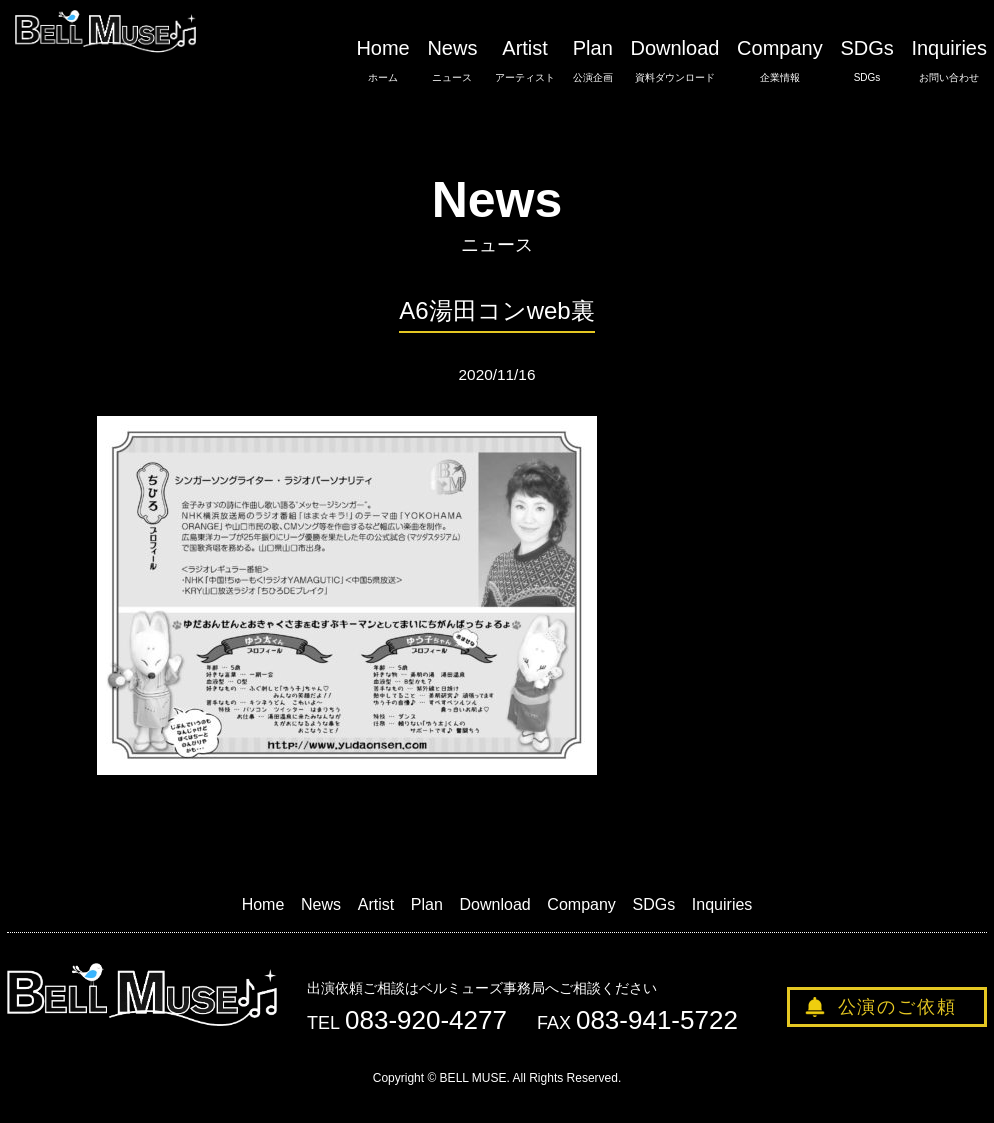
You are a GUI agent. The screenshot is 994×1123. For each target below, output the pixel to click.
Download (674, 61)
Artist (525, 61)
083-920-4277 (426, 1020)
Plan (593, 61)
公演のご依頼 (897, 1007)
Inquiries (949, 61)
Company (780, 61)
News (452, 61)
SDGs (866, 61)
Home (382, 61)
